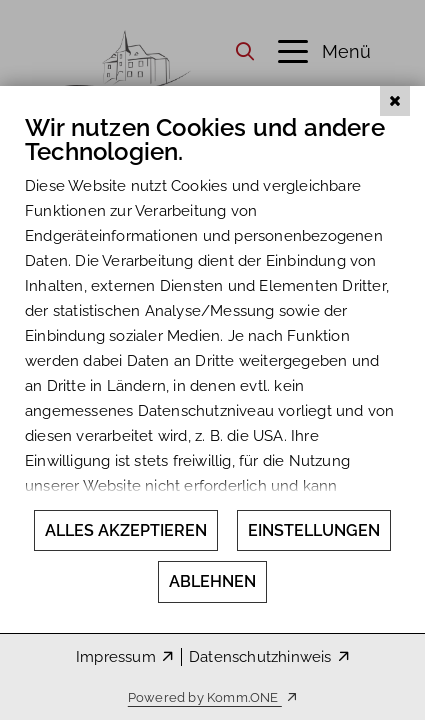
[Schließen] (395, 159)
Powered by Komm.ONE (205, 697)
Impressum (116, 657)
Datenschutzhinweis (260, 657)
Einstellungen (314, 530)
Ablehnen (212, 581)
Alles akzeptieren (126, 530)
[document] (212, 339)
